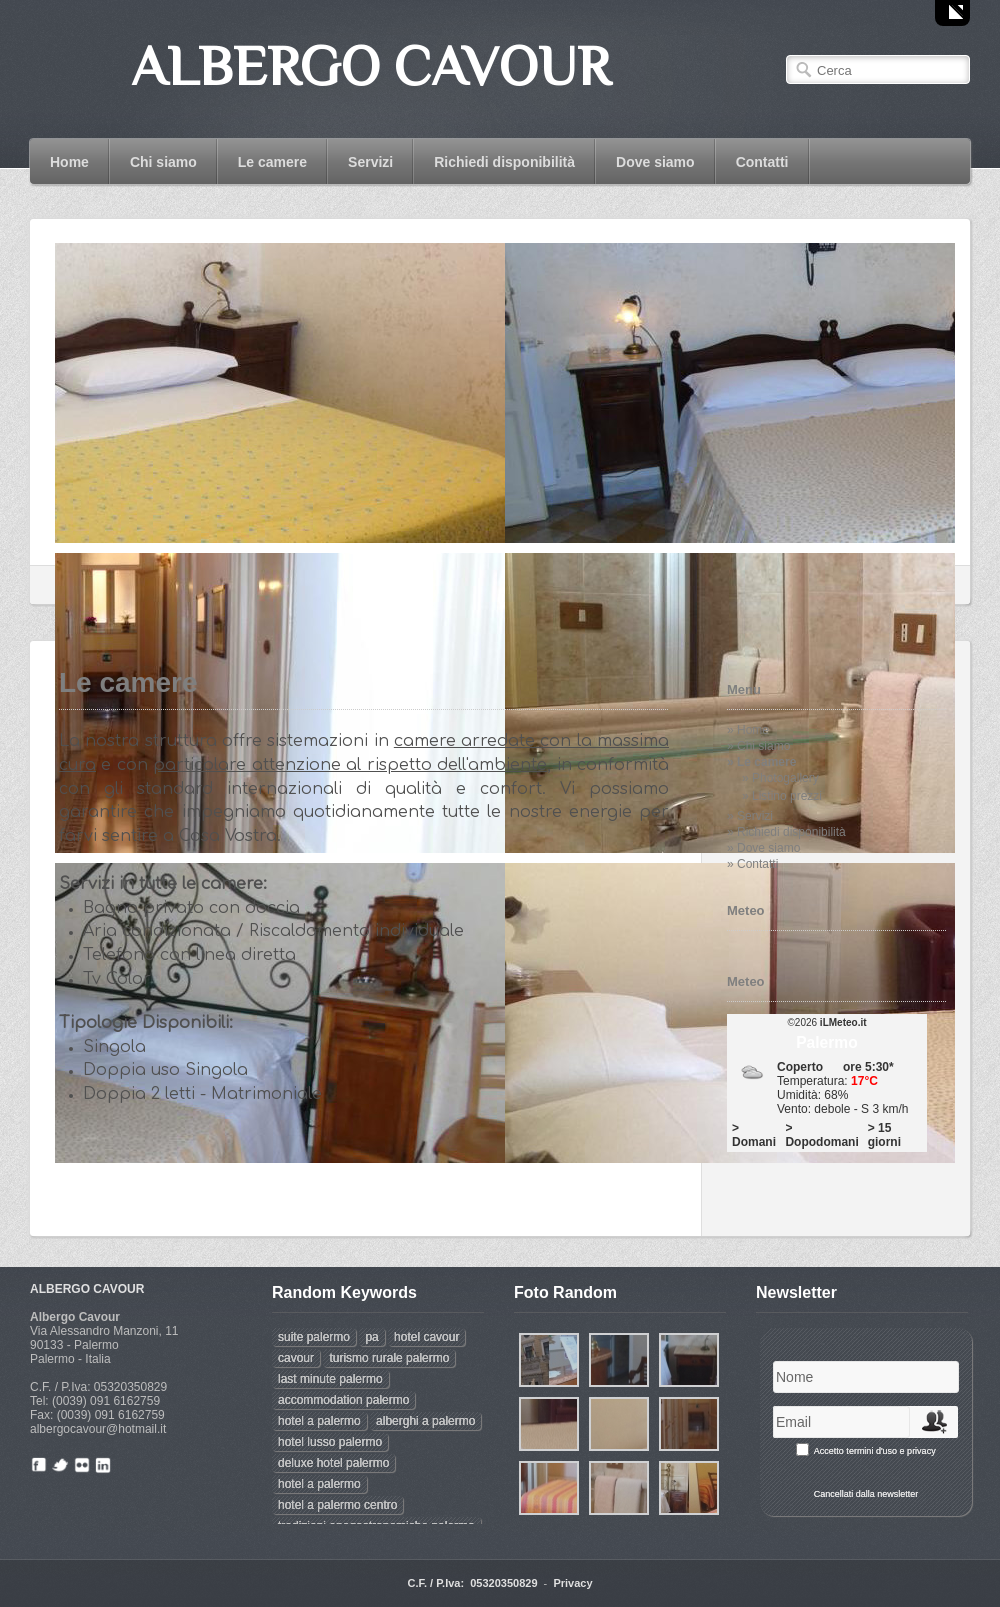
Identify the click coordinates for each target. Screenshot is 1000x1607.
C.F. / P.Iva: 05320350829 (472, 1583)
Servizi (370, 162)
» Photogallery (780, 778)
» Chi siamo (758, 746)
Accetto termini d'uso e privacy (875, 1451)
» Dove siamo (763, 848)
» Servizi (750, 816)
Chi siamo (163, 162)
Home (69, 162)
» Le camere (761, 762)
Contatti (762, 162)
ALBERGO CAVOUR (87, 1289)
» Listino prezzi (782, 796)
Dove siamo (655, 162)
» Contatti (752, 864)
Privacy (572, 1583)
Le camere (272, 162)
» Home (748, 730)
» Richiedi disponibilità (786, 832)
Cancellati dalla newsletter (866, 1494)
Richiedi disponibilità (504, 162)
